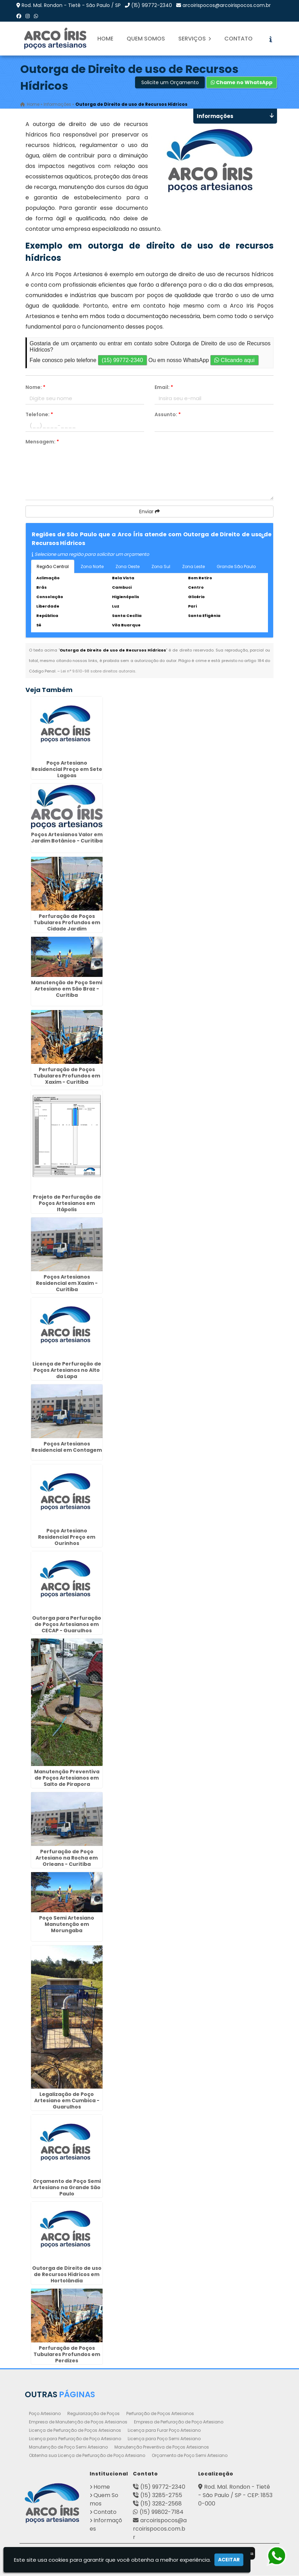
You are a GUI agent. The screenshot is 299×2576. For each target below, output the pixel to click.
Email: (164, 387)
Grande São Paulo (236, 567)
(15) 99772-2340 (151, 5)
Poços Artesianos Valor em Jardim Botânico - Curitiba (67, 838)
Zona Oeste (127, 567)
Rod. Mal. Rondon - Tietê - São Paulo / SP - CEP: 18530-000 (235, 2495)
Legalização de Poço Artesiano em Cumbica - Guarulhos (66, 2101)
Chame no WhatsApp (241, 82)
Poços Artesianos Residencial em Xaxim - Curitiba (67, 1284)
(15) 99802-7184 (162, 2512)
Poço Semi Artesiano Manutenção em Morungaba (66, 1924)
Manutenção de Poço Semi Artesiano (68, 2447)
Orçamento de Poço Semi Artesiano (189, 2456)
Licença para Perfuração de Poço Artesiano (75, 2439)
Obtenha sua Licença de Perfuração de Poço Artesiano (87, 2456)
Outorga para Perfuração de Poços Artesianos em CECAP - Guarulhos (66, 1624)
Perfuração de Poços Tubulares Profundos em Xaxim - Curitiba (66, 1076)
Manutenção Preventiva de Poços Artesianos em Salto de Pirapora (66, 1778)
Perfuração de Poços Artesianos (160, 2414)
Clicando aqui (234, 360)
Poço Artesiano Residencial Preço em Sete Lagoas (66, 769)
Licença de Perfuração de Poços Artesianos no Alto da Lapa (66, 1371)
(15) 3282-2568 (161, 2504)
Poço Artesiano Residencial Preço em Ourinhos (66, 1537)
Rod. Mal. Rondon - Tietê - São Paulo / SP (71, 5)
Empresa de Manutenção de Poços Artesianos (78, 2422)
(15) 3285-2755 (161, 2496)
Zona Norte (92, 567)
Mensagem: (42, 442)
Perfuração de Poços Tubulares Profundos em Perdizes (66, 2354)
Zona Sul (160, 567)
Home (105, 39)
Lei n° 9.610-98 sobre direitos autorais (98, 671)
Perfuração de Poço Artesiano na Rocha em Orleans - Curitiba (67, 1858)
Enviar (149, 511)
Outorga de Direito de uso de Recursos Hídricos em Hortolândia (67, 2274)
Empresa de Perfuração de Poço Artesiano (178, 2422)
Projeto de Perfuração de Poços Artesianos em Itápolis (67, 1203)
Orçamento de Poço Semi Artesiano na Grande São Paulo (67, 2188)
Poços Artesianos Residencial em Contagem (66, 1447)
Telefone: (39, 414)
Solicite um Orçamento (170, 82)
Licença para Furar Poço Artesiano (164, 2431)
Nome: (35, 387)
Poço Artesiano (45, 2414)
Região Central (53, 567)
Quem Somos (146, 39)
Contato (238, 39)
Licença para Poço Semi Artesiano (164, 2439)
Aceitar (229, 2559)
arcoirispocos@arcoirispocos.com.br (226, 5)
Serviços (194, 39)
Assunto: (168, 414)
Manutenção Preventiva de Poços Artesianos (161, 2447)
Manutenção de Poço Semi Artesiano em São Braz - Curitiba (66, 989)
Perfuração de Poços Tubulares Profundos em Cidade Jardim (66, 923)
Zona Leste (193, 567)
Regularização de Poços (93, 2414)
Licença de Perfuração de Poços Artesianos (75, 2431)
